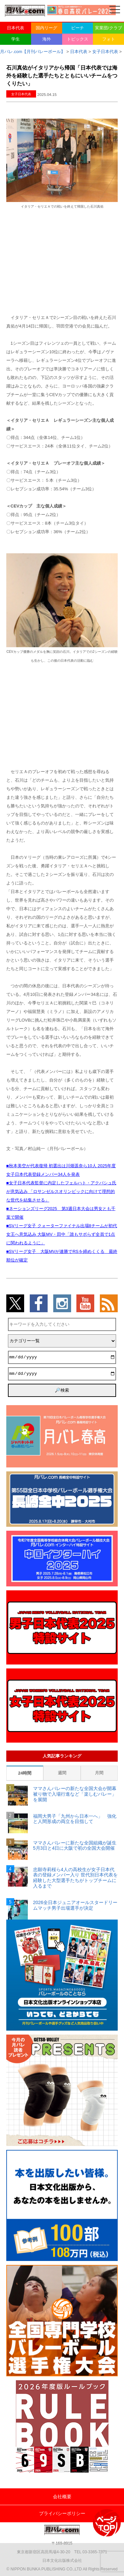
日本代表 (15, 27)
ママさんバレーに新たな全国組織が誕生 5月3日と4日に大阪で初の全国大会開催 (75, 1845)
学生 (15, 39)
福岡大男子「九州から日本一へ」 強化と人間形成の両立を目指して (74, 1818)
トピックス (77, 39)
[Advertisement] (62, 260)
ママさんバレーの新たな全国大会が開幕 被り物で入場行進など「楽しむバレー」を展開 (75, 1794)
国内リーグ (46, 27)
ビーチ (77, 27)
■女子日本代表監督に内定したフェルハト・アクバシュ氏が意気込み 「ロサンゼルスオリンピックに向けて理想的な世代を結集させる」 (61, 1191)
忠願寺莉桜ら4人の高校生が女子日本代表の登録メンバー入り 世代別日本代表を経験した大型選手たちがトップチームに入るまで (75, 1878)
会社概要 (62, 2496)
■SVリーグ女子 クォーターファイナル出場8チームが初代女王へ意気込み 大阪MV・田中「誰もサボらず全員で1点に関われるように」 (61, 1234)
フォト (108, 39)
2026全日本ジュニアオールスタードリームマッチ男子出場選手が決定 (75, 1905)
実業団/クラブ (108, 27)
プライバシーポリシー (62, 2513)
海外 (46, 39)
